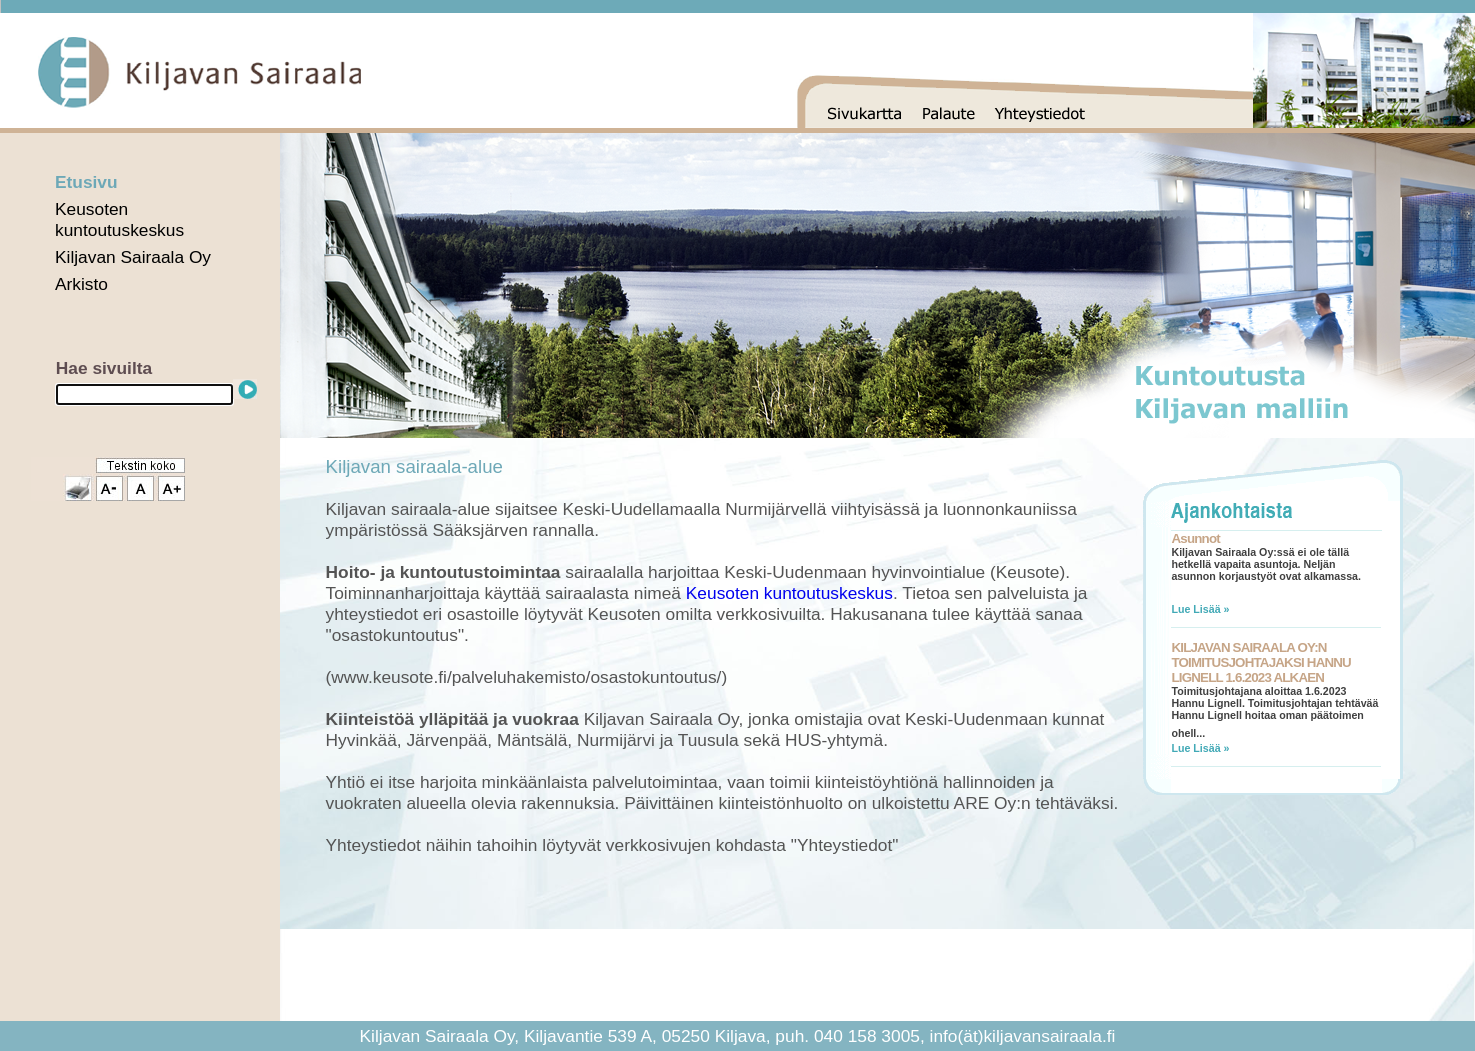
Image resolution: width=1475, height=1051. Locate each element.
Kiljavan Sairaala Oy (133, 257)
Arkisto (81, 284)
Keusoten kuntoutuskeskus (119, 219)
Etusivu (86, 182)
